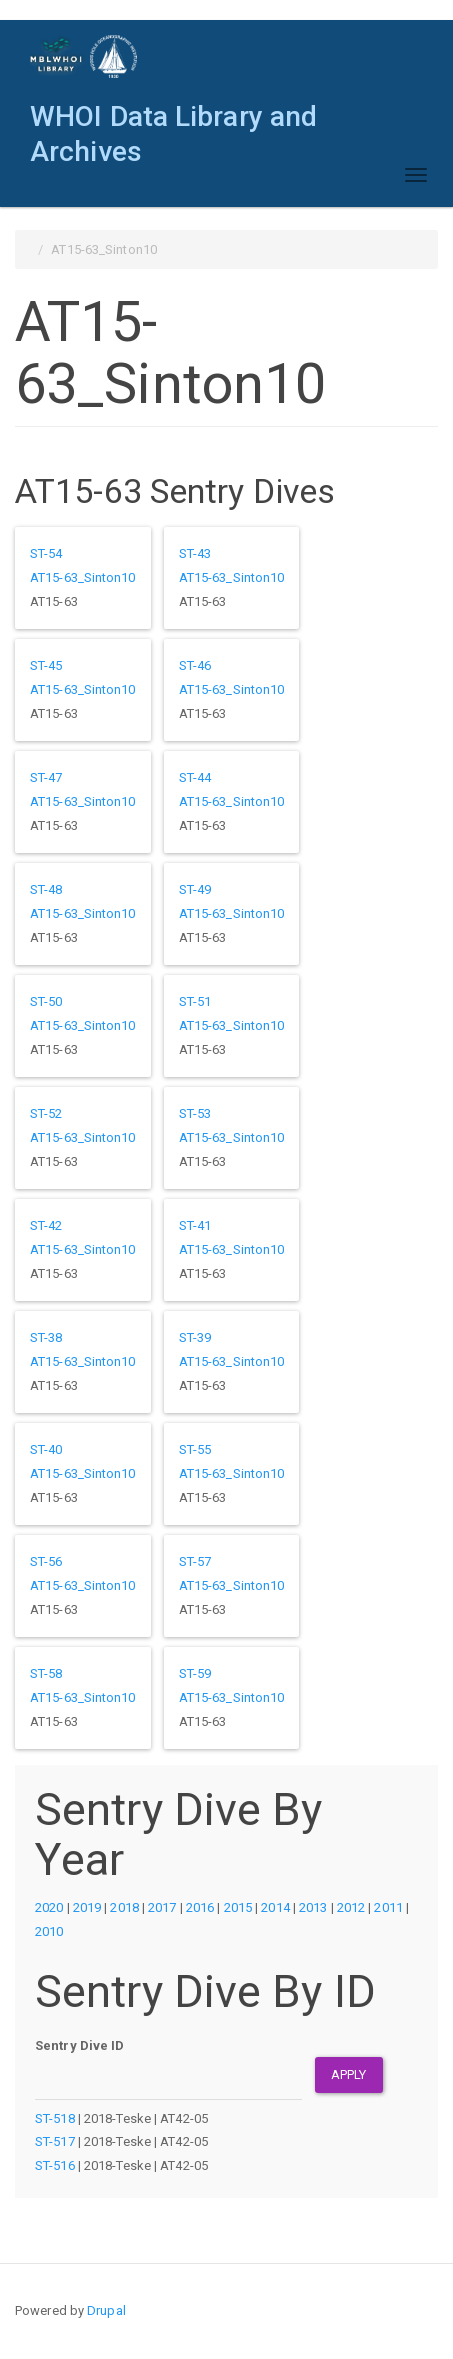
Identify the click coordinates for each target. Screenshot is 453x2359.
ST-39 (195, 1337)
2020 (49, 1907)
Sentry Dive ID (79, 2045)
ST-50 (46, 1001)
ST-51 (195, 1001)
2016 (200, 1907)
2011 (388, 1907)
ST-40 (46, 1449)
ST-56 (46, 1561)
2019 (87, 1907)
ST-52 (46, 1113)
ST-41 (195, 1225)
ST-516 (55, 2165)
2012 (351, 1907)
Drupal (106, 2310)
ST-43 (195, 553)
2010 (49, 1931)
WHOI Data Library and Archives (173, 121)
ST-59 (195, 1673)
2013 (313, 1907)
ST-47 (46, 777)
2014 (275, 1907)
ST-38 (46, 1337)
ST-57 (195, 1561)
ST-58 (46, 1673)
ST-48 (46, 889)
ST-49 (195, 889)
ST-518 (55, 2118)
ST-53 (195, 1113)
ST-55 (195, 1449)
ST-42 (46, 1225)
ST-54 (46, 553)
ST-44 (195, 777)
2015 (238, 1907)
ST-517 (55, 2141)
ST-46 (195, 665)
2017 (162, 1907)
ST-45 (46, 665)
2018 (124, 1907)
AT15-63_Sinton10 (83, 577)
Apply (349, 2074)
